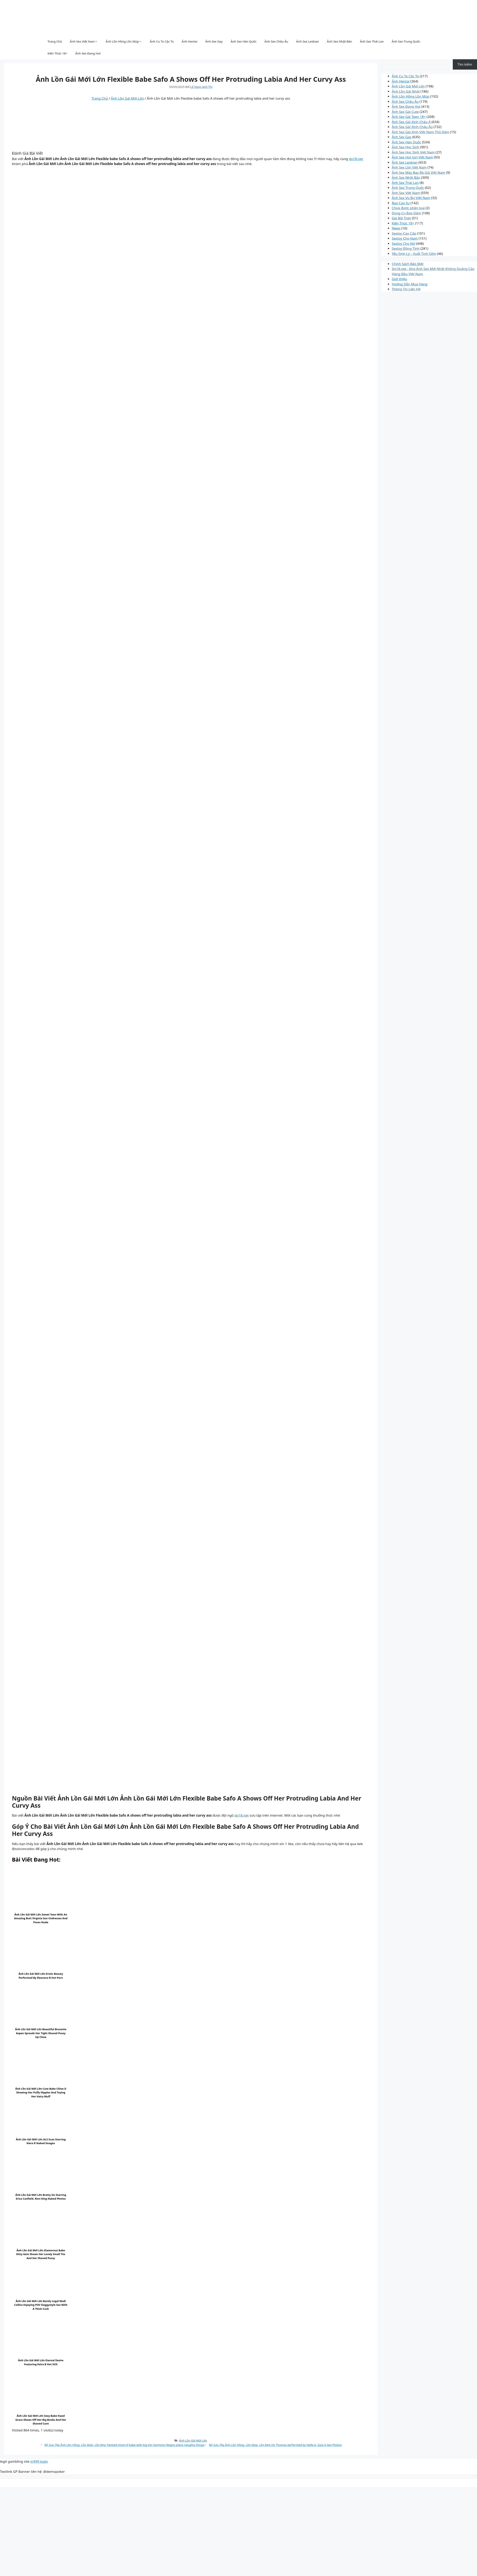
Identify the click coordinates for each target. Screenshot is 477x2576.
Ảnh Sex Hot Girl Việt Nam (412, 157)
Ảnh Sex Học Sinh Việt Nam (413, 152)
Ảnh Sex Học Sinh (405, 147)
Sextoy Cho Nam (405, 238)
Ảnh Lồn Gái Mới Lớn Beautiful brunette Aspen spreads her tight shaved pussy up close (40, 2033)
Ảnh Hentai (189, 41)
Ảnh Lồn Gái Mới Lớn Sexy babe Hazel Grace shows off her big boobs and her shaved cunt (40, 2419)
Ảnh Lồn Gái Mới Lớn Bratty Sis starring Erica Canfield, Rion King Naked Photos (40, 2197)
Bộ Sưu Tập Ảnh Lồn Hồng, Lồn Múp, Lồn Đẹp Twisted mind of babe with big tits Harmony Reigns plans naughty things (124, 2445)
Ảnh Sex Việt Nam (84, 41)
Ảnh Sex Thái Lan (372, 41)
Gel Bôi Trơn (401, 218)
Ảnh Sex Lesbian (307, 41)
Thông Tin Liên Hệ (406, 289)
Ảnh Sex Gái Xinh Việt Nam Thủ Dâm (420, 132)
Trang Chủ (55, 41)
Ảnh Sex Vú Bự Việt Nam (411, 197)
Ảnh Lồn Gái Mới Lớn (127, 98)
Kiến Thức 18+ (57, 53)
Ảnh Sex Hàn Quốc (243, 41)
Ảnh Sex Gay (214, 41)
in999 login (39, 2461)
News (396, 228)
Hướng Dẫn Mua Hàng (409, 284)
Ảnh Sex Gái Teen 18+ (409, 116)
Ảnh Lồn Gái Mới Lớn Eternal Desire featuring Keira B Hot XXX (40, 2362)
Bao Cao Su (401, 203)
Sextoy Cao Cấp (404, 233)
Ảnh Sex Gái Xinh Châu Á (411, 122)
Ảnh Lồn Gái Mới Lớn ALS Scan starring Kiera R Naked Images (41, 2141)
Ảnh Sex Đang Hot (88, 53)
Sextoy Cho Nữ (403, 243)
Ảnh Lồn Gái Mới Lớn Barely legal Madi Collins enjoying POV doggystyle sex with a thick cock (40, 2305)
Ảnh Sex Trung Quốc (406, 41)
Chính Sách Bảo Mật (407, 263)
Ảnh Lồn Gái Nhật (406, 91)
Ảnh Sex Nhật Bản (339, 41)
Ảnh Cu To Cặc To (162, 41)
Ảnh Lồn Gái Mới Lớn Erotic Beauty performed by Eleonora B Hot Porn (40, 1975)
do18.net (356, 158)
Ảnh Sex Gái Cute (405, 111)
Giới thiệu (399, 279)
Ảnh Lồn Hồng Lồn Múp (124, 41)
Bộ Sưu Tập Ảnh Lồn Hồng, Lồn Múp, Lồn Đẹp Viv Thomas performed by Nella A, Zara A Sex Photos (275, 2445)
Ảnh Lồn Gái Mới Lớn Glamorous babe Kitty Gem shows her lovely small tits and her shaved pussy (40, 2254)
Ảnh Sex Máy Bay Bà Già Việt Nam (418, 172)
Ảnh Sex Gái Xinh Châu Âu (412, 126)
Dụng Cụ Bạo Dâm (406, 213)
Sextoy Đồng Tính (406, 248)
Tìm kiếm (465, 64)
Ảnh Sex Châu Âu (276, 41)
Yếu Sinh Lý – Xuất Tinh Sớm (414, 253)
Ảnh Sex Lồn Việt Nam (409, 167)
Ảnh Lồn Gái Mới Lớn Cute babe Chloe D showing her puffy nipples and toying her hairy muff (40, 2092)
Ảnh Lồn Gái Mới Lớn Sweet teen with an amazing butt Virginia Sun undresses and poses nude (40, 1918)
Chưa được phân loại (408, 208)
